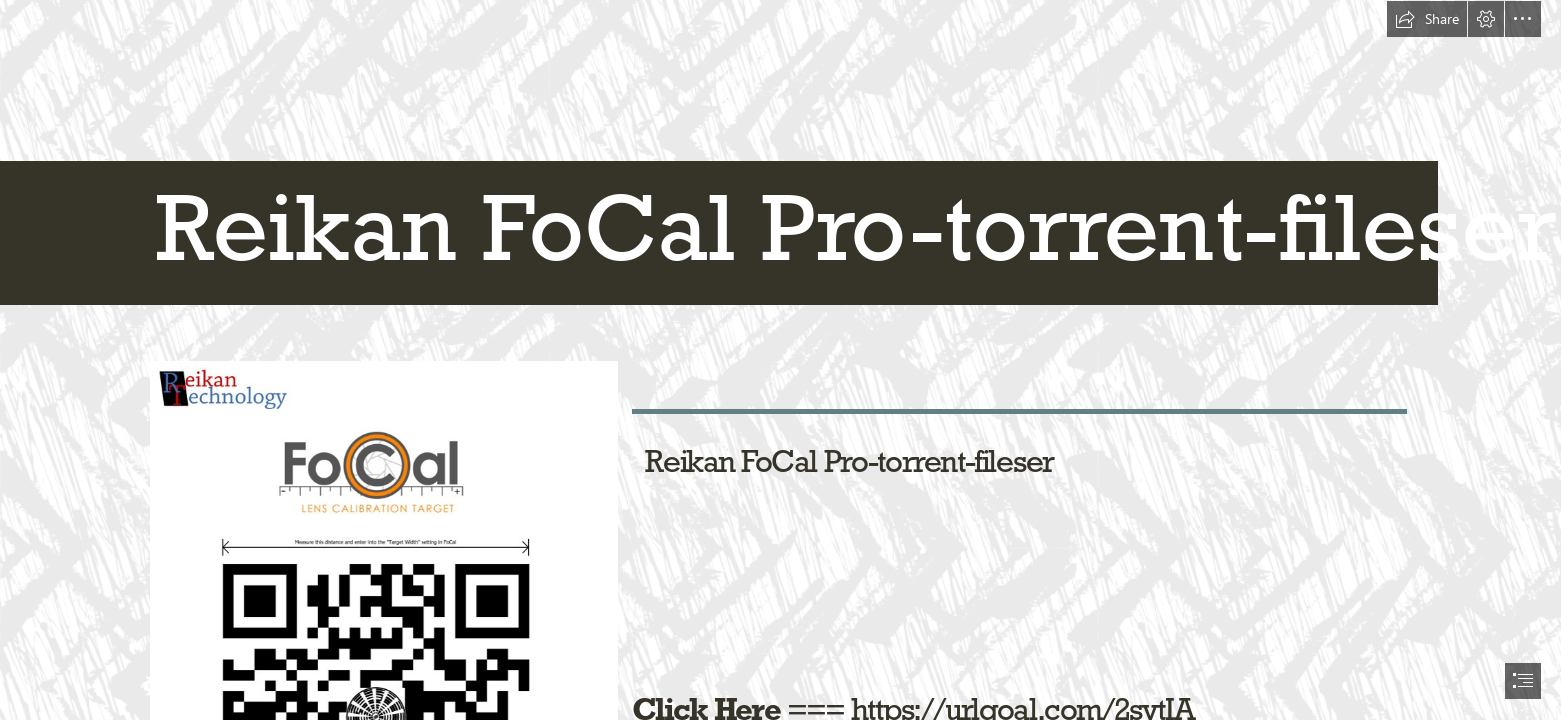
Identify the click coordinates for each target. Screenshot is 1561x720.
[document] (780, 360)
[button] (1427, 19)
